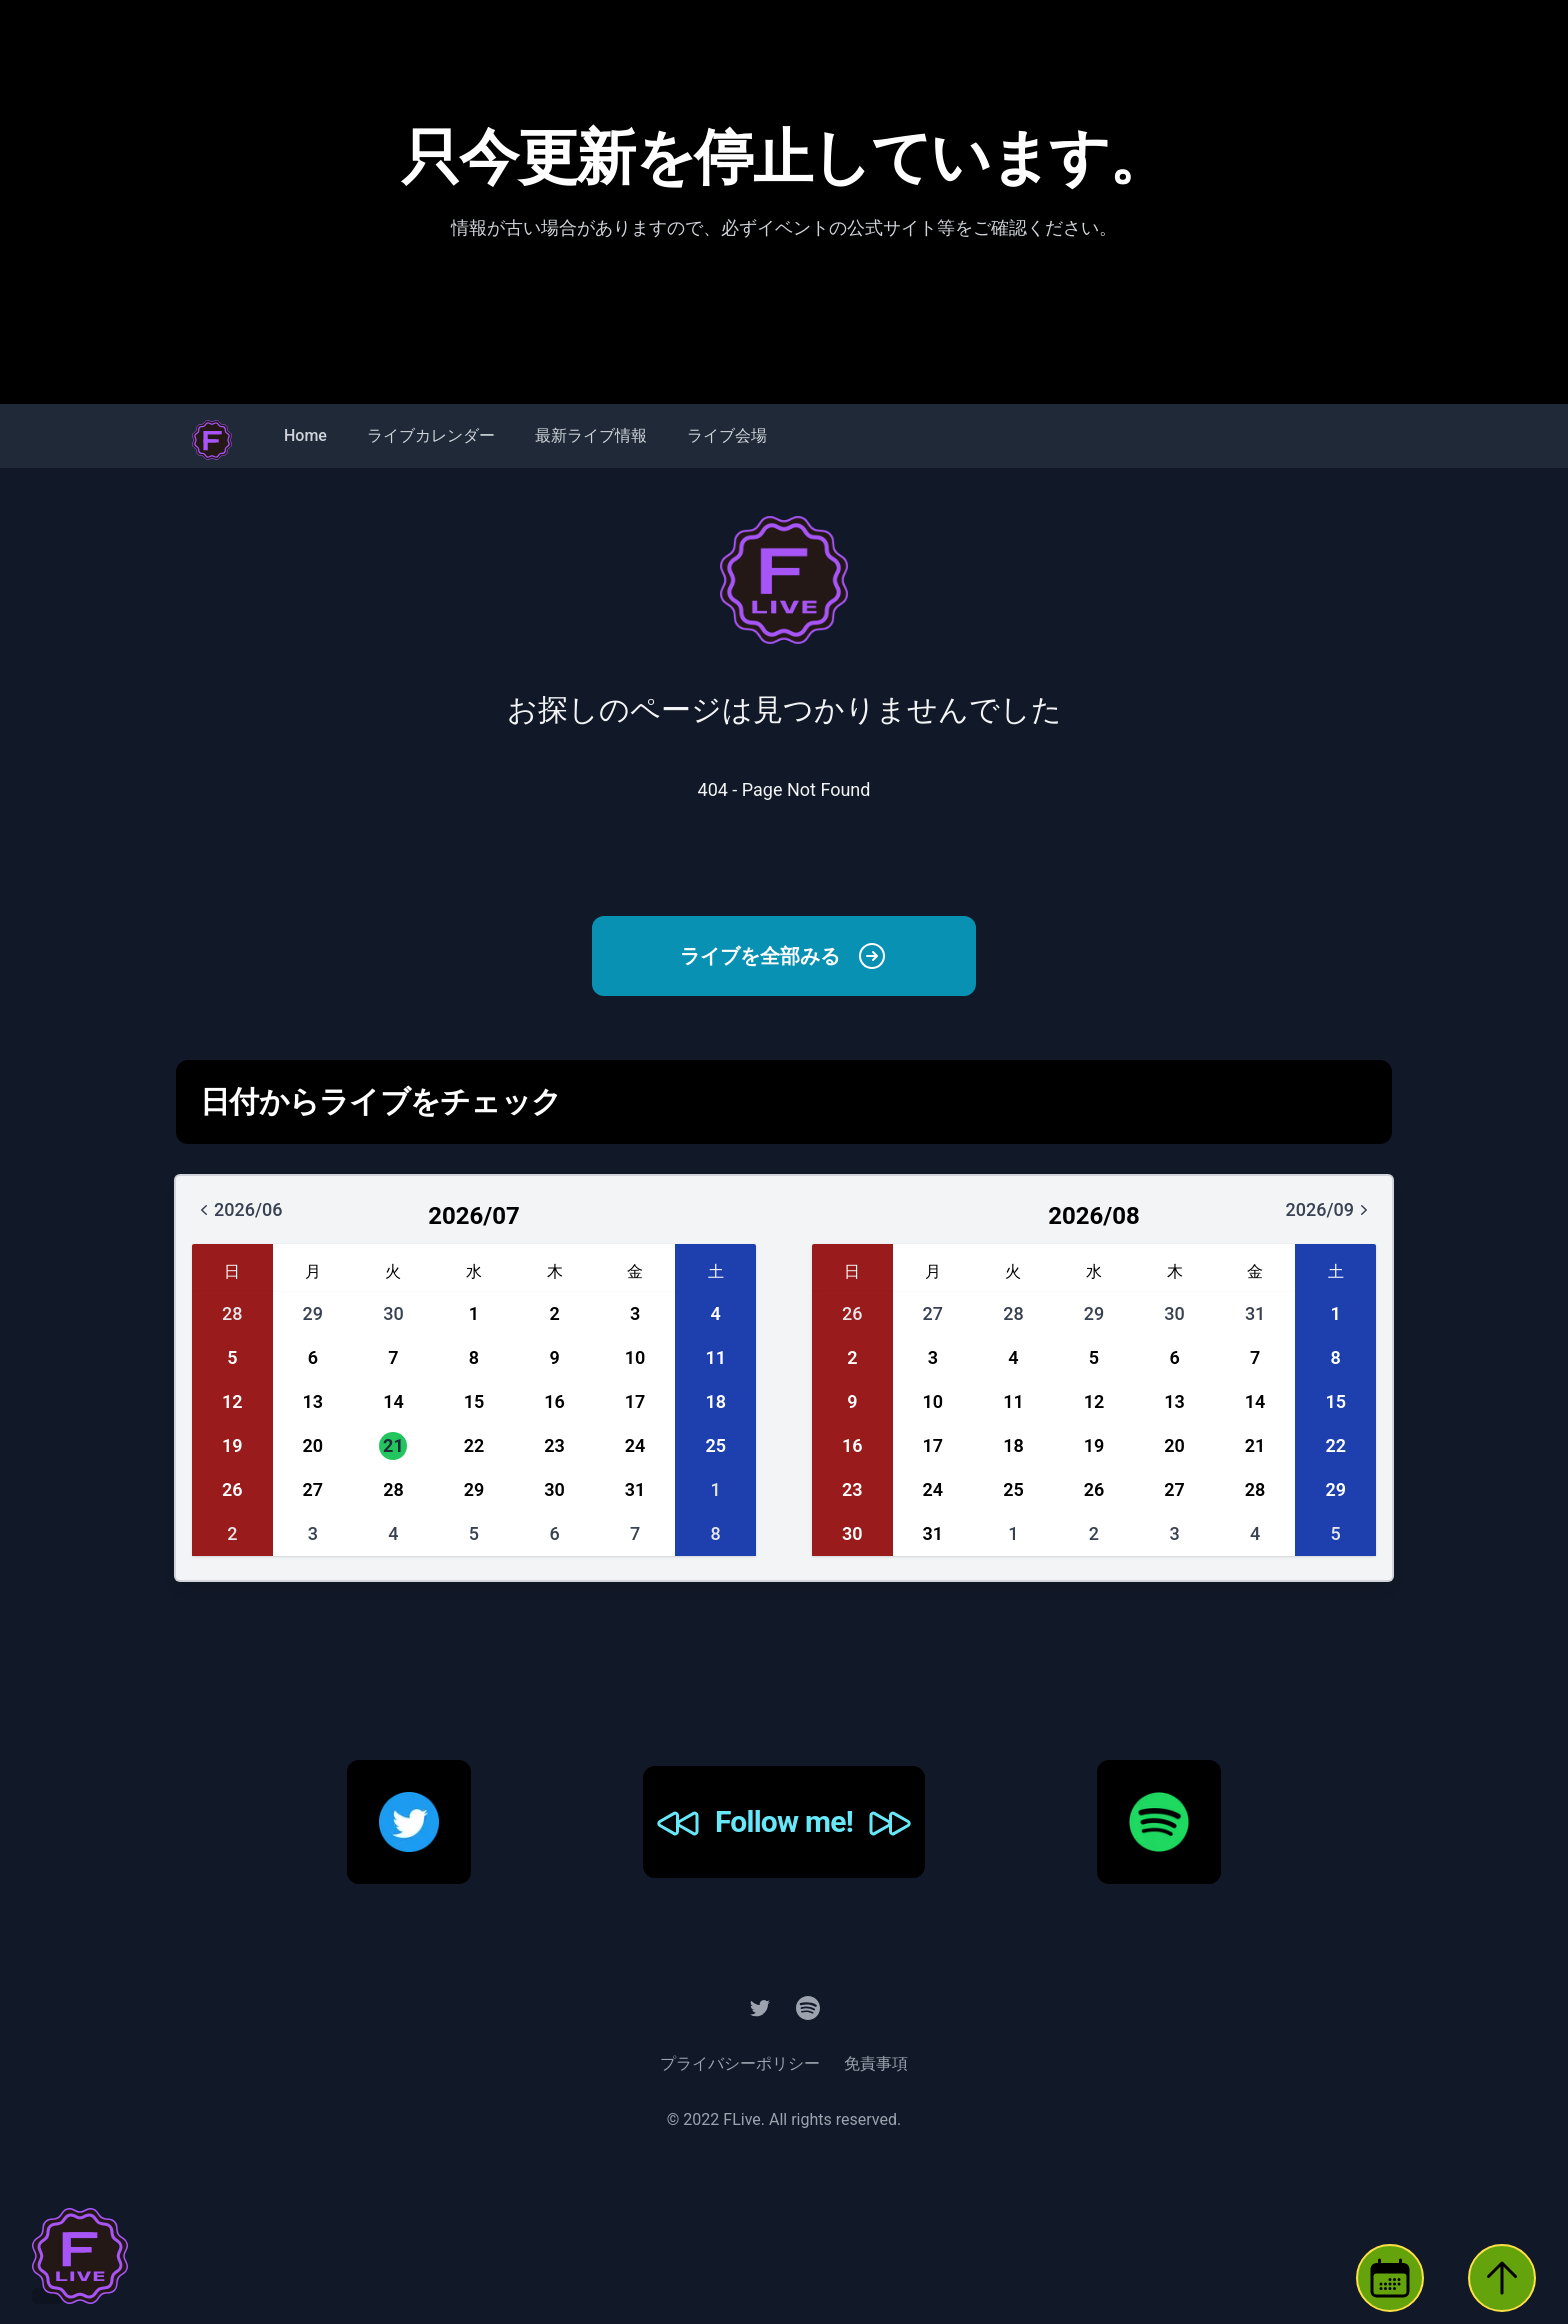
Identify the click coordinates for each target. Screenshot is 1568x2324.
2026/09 (1342, 1216)
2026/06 (250, 1216)
